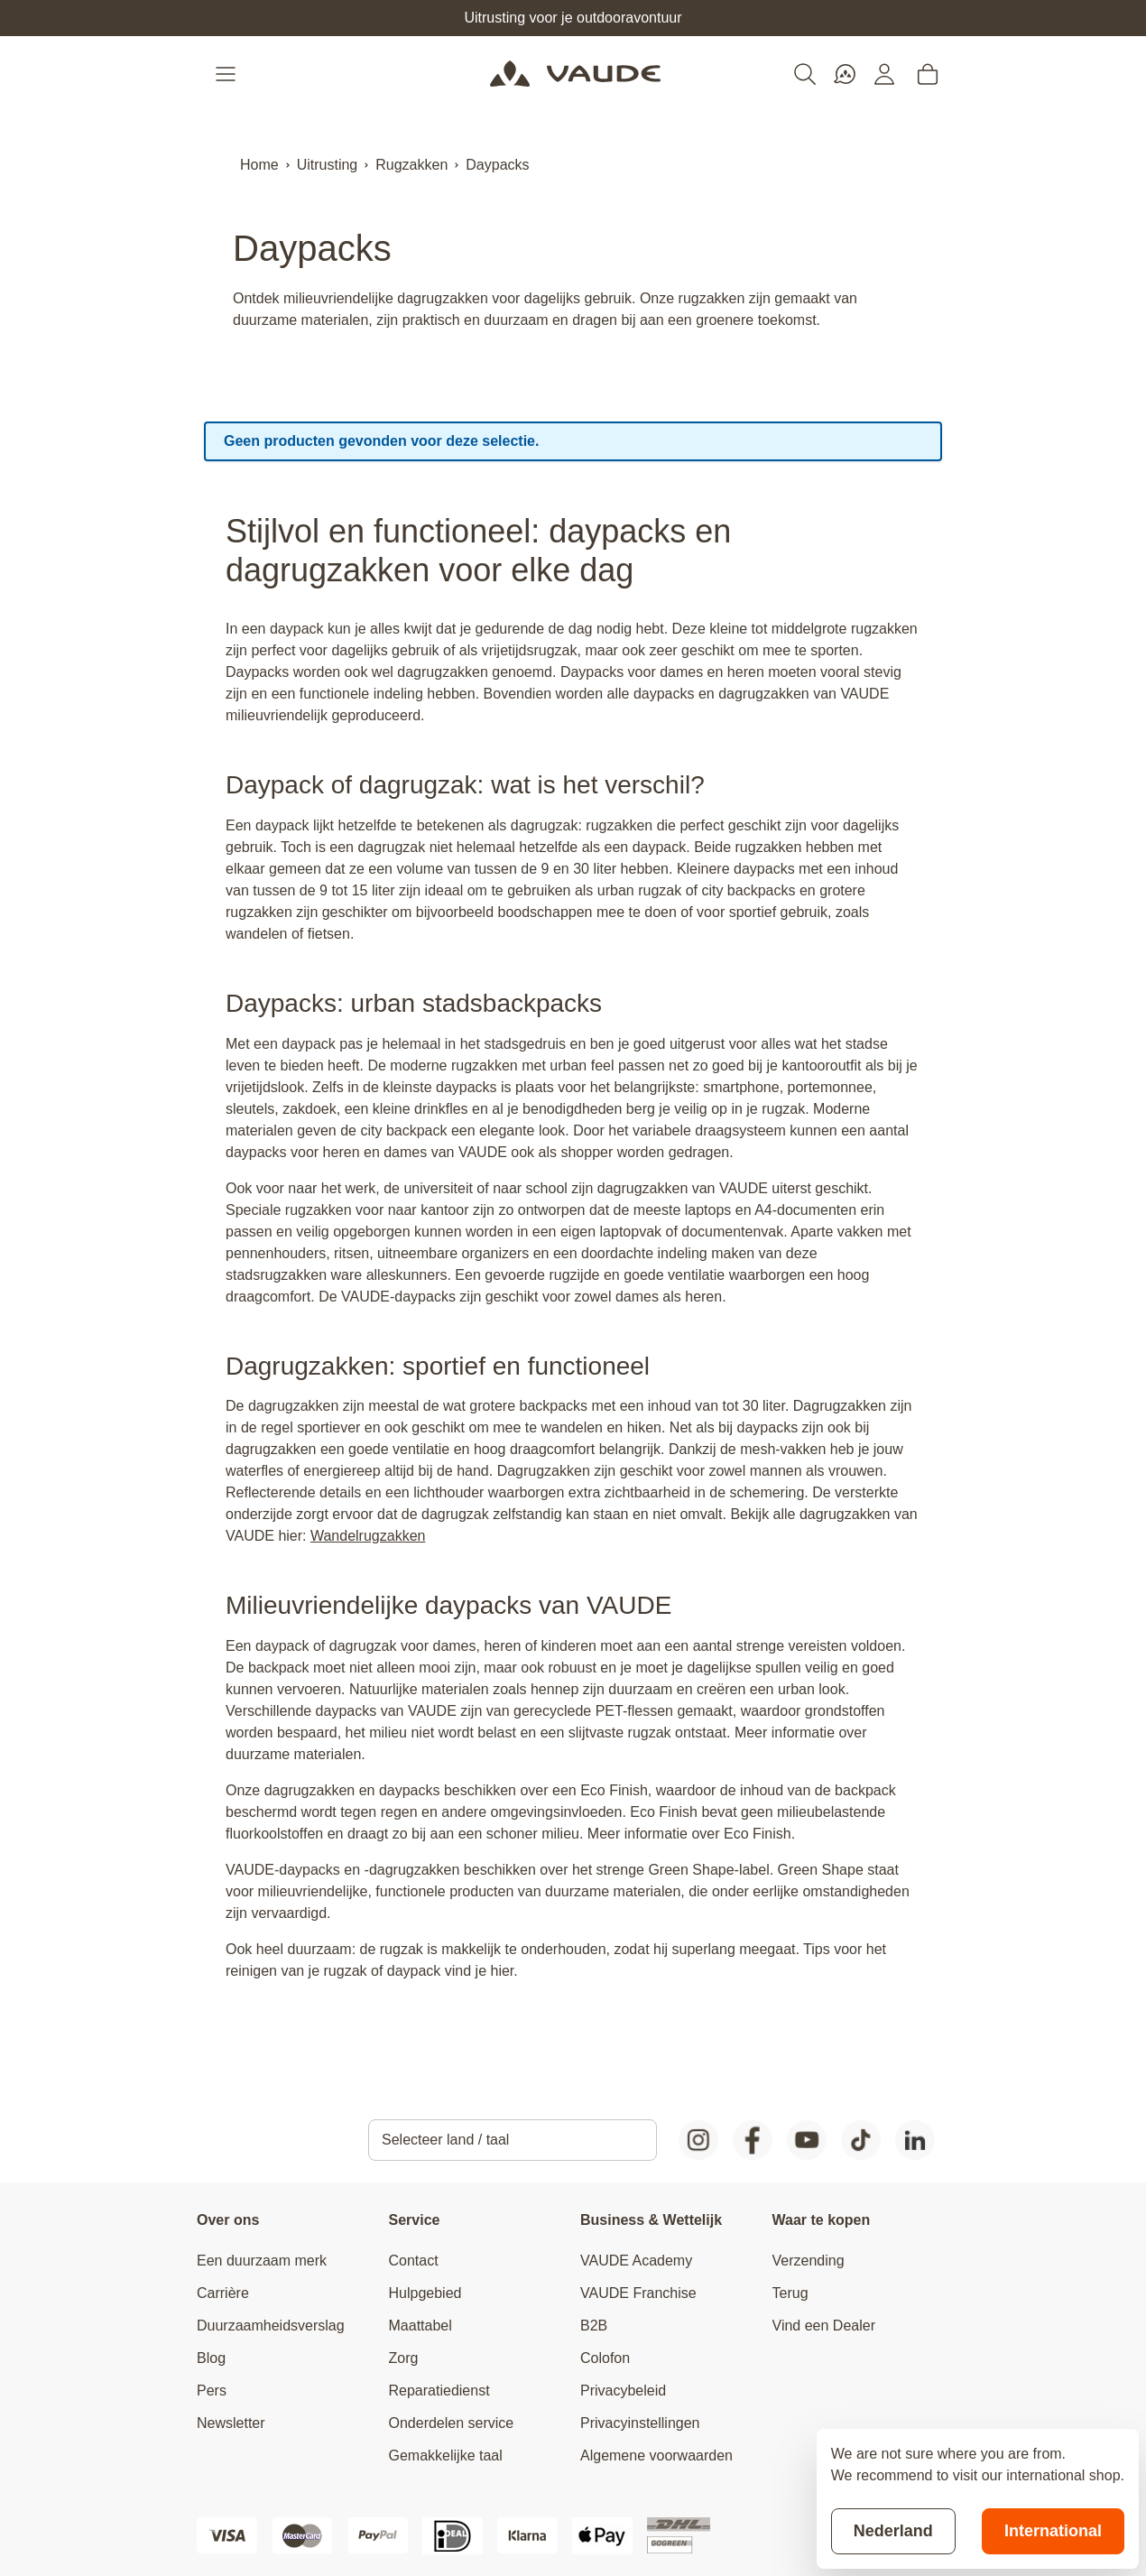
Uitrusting (327, 164)
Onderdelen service (451, 2423)
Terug (790, 2293)
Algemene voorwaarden (656, 2455)
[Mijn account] (884, 74)
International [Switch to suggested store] (1053, 2531)
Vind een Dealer (823, 2325)
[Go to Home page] (575, 74)
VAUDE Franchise (638, 2293)
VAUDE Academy (636, 2260)
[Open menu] (227, 74)
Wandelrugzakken (367, 1535)
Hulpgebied (425, 2293)
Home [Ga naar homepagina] (259, 164)
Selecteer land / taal (445, 2139)
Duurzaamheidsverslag (271, 2325)
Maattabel (420, 2325)
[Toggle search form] (804, 74)
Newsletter (231, 2423)
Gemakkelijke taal (446, 2455)
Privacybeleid (623, 2390)
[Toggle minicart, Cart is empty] (927, 74)
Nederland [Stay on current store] (893, 2531)
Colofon (605, 2358)
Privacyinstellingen (640, 2423)
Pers (211, 2390)
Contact (414, 2260)
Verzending (808, 2260)
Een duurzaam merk (262, 2260)
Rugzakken (411, 164)
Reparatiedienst (439, 2390)
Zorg (404, 2358)
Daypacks (497, 164)
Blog (211, 2358)
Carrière (223, 2293)
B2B (593, 2325)
